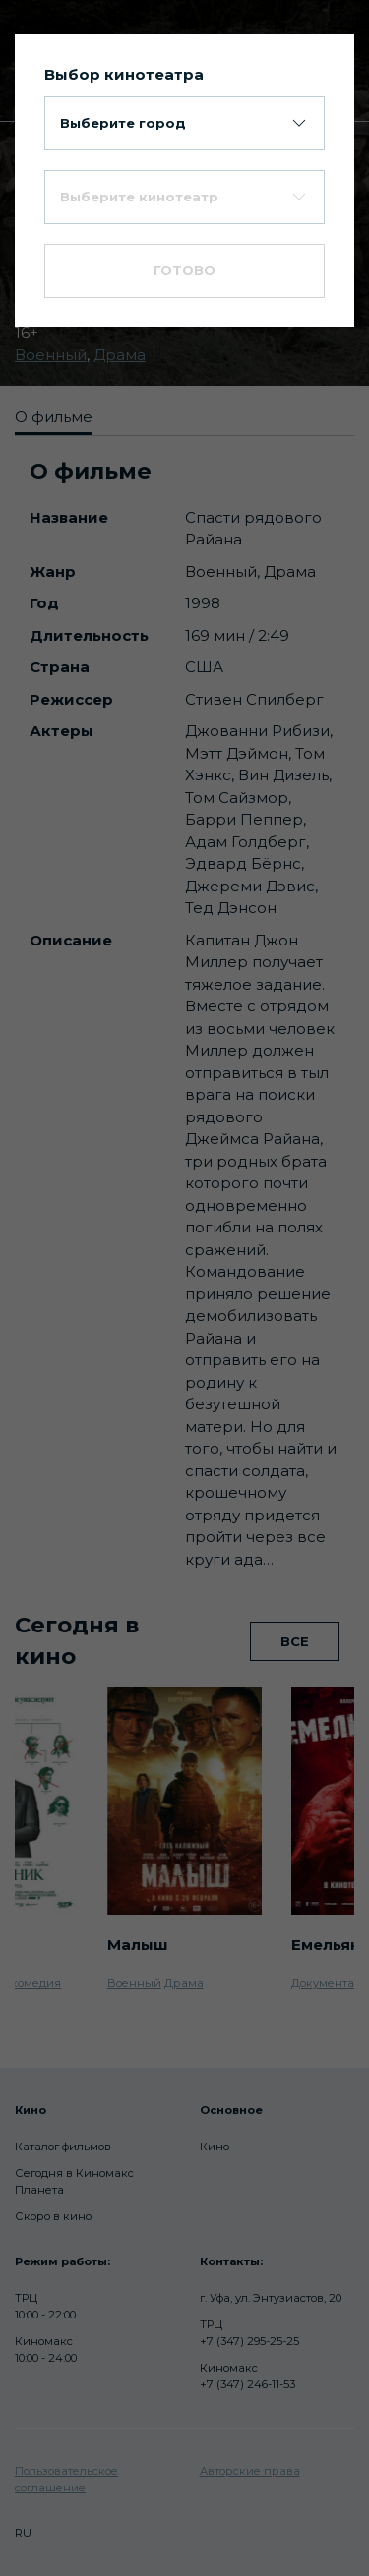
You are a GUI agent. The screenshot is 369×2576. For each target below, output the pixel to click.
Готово (184, 270)
